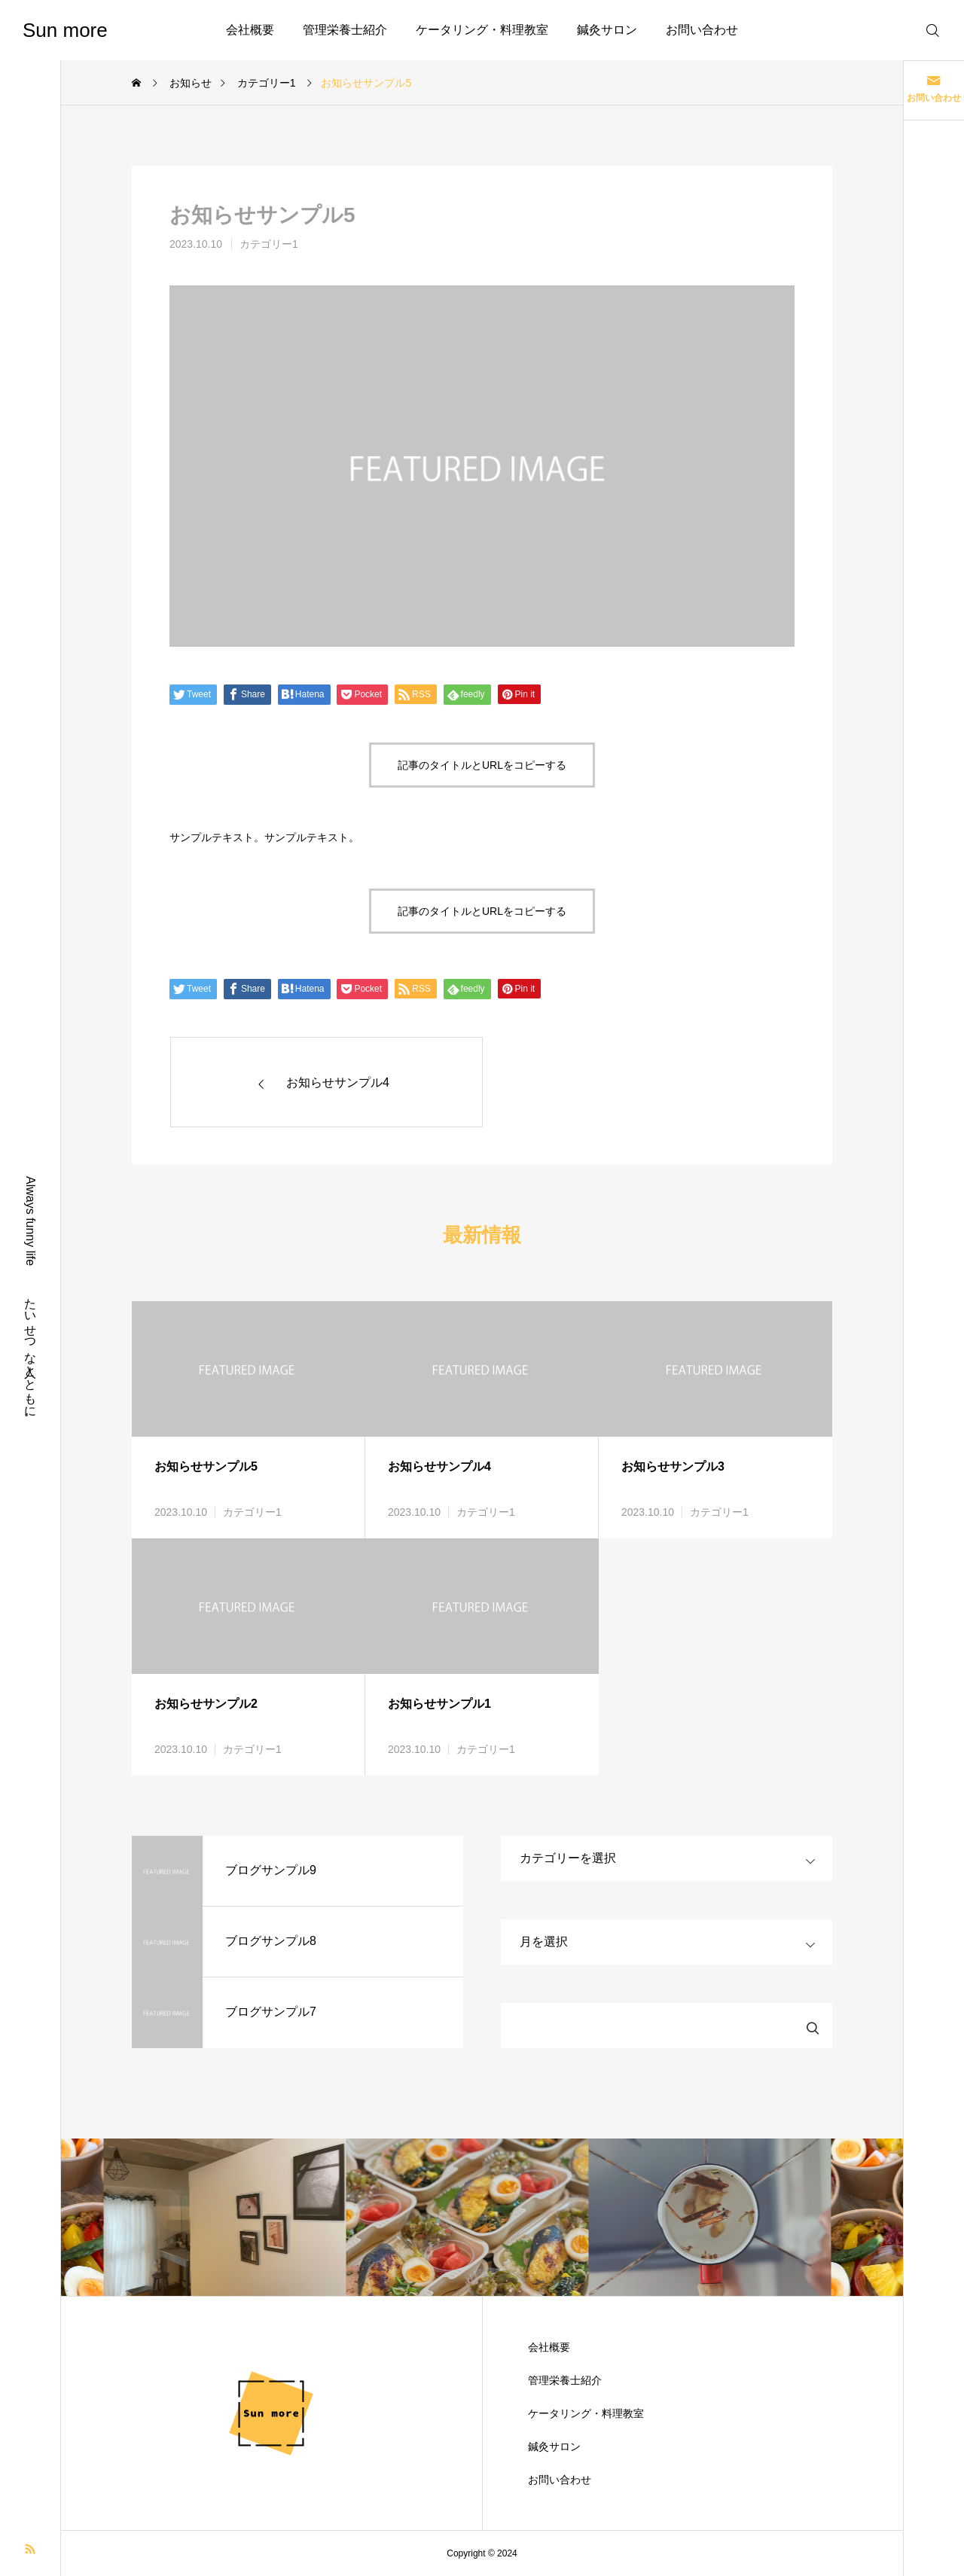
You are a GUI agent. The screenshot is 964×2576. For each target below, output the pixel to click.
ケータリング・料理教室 (482, 29)
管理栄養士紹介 (345, 29)
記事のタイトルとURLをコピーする (482, 765)
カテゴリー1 (268, 244)
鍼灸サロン (607, 29)
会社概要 (250, 29)
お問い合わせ (702, 29)
